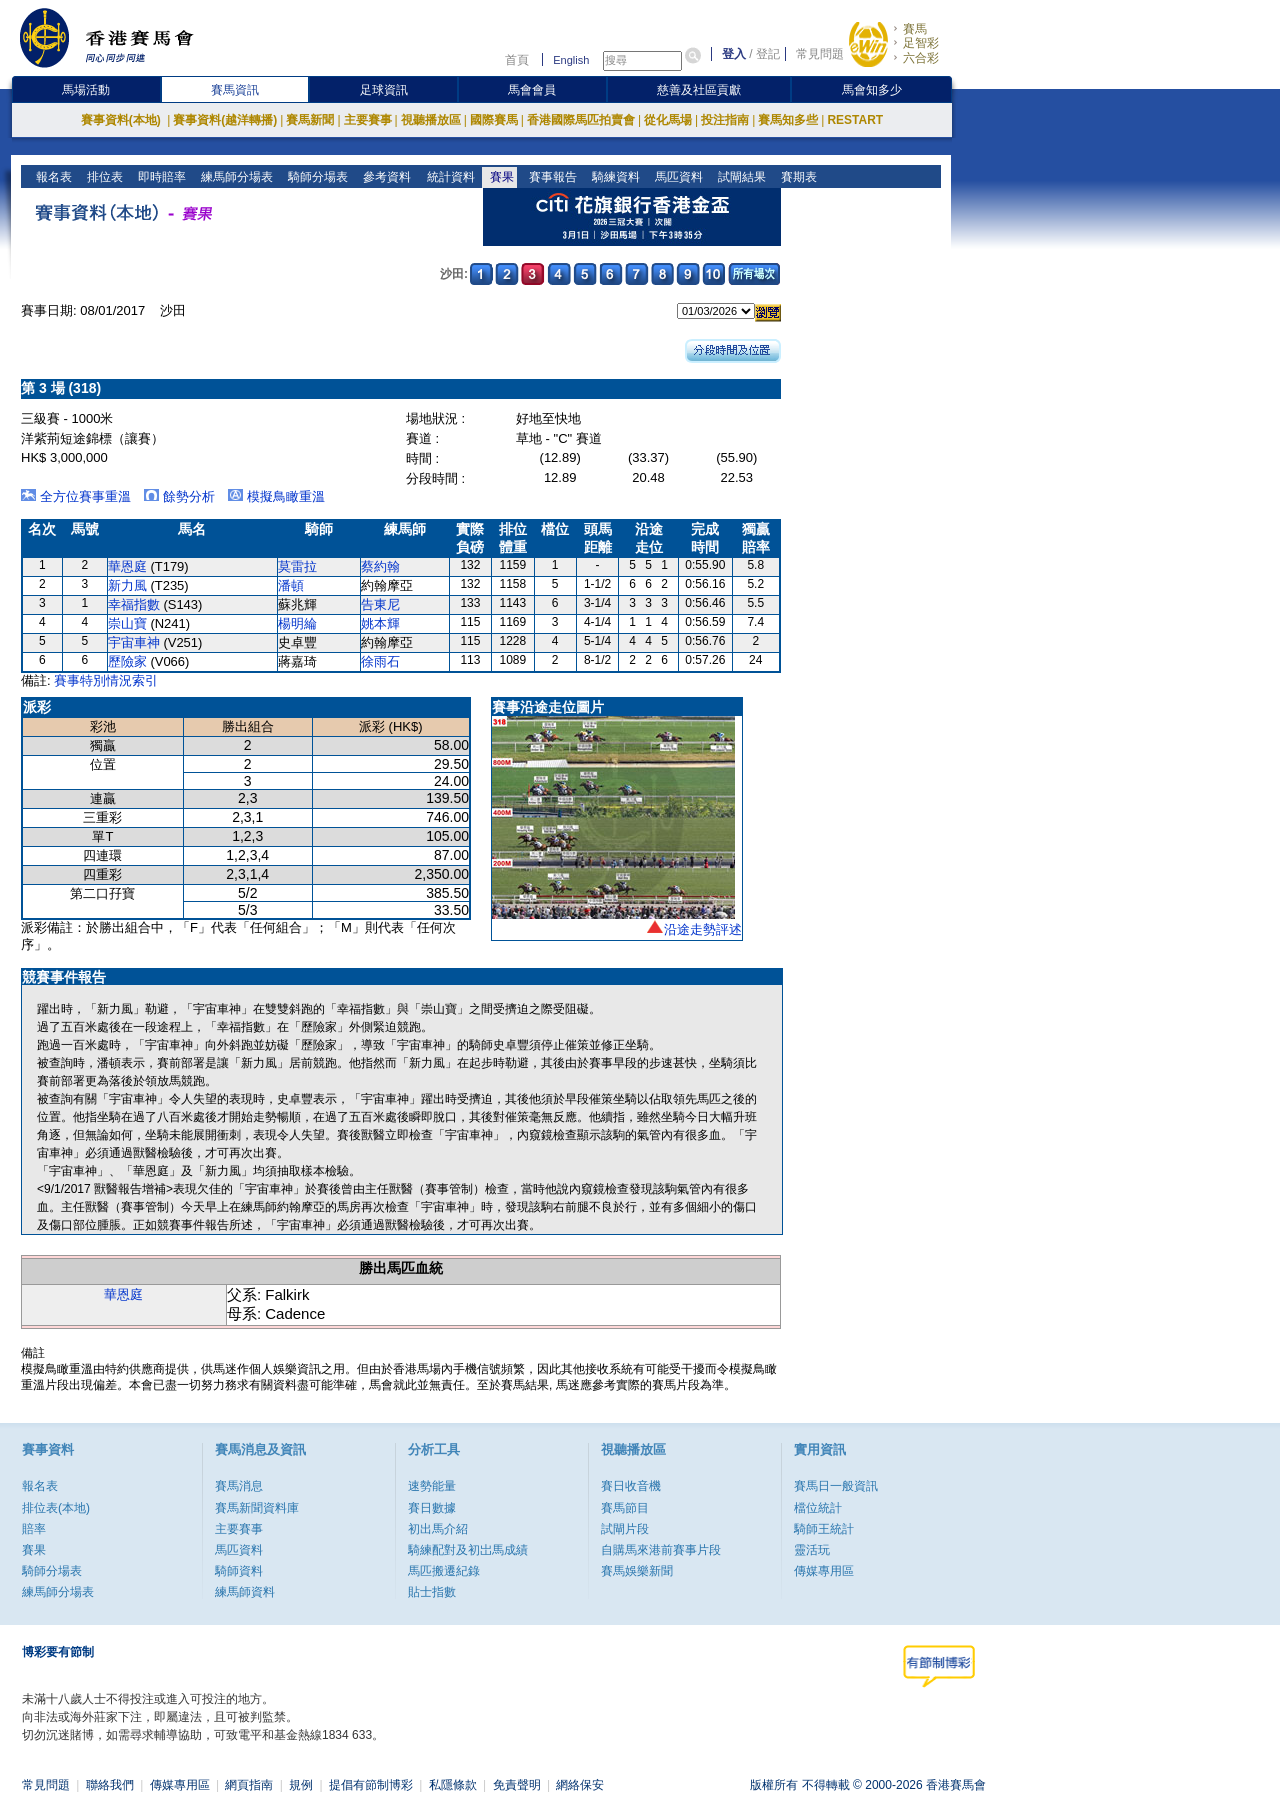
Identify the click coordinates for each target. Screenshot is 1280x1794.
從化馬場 (668, 120)
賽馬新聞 (310, 120)
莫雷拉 (297, 566)
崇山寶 (127, 623)
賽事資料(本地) (122, 120)
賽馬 (915, 29)
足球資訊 (384, 90)
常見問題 (820, 54)
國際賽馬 (494, 120)
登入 (734, 54)
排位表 (103, 177)
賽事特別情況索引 (106, 680)
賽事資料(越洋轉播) (225, 120)
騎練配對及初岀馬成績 (468, 1550)
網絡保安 (580, 1785)
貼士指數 (432, 1592)
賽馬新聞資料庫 (257, 1508)
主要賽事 (368, 120)
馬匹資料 (676, 177)
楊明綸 (297, 623)
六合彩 (921, 58)
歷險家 (127, 661)
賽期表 (796, 177)
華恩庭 (127, 566)
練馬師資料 (245, 1592)
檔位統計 (818, 1508)
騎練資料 (613, 177)
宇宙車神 (134, 642)
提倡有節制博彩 (371, 1785)
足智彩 (921, 43)
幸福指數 (134, 604)
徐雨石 (380, 661)
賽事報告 (550, 177)
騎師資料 (239, 1571)
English (571, 60)
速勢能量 (432, 1486)
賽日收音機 (631, 1486)
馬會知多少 (872, 90)
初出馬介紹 (438, 1529)
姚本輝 (380, 623)
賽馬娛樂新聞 (637, 1571)
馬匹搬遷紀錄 (444, 1571)
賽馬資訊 (235, 90)
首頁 (517, 60)
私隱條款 (453, 1785)
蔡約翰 (380, 566)
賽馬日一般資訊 (836, 1486)
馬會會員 (532, 90)
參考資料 (385, 177)
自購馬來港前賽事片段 (661, 1550)
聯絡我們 (110, 1785)
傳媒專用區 (824, 1571)
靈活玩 (812, 1550)
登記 (768, 54)
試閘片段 (625, 1529)
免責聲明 (517, 1785)
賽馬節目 (625, 1508)
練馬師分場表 (235, 177)
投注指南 (725, 120)
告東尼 (380, 604)
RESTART (855, 120)
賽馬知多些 (788, 120)
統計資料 (448, 177)
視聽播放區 (431, 120)
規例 (301, 1785)
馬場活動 (86, 90)
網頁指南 (249, 1785)
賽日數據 (432, 1508)
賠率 (34, 1529)
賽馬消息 (239, 1486)
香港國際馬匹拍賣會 (581, 120)
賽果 (499, 177)
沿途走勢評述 (703, 929)
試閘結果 (739, 177)
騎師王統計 (824, 1529)
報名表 (52, 177)
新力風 (127, 585)
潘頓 (291, 585)
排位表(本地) (56, 1508)
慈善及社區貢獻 (699, 90)
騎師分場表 (316, 177)
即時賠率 (160, 177)
